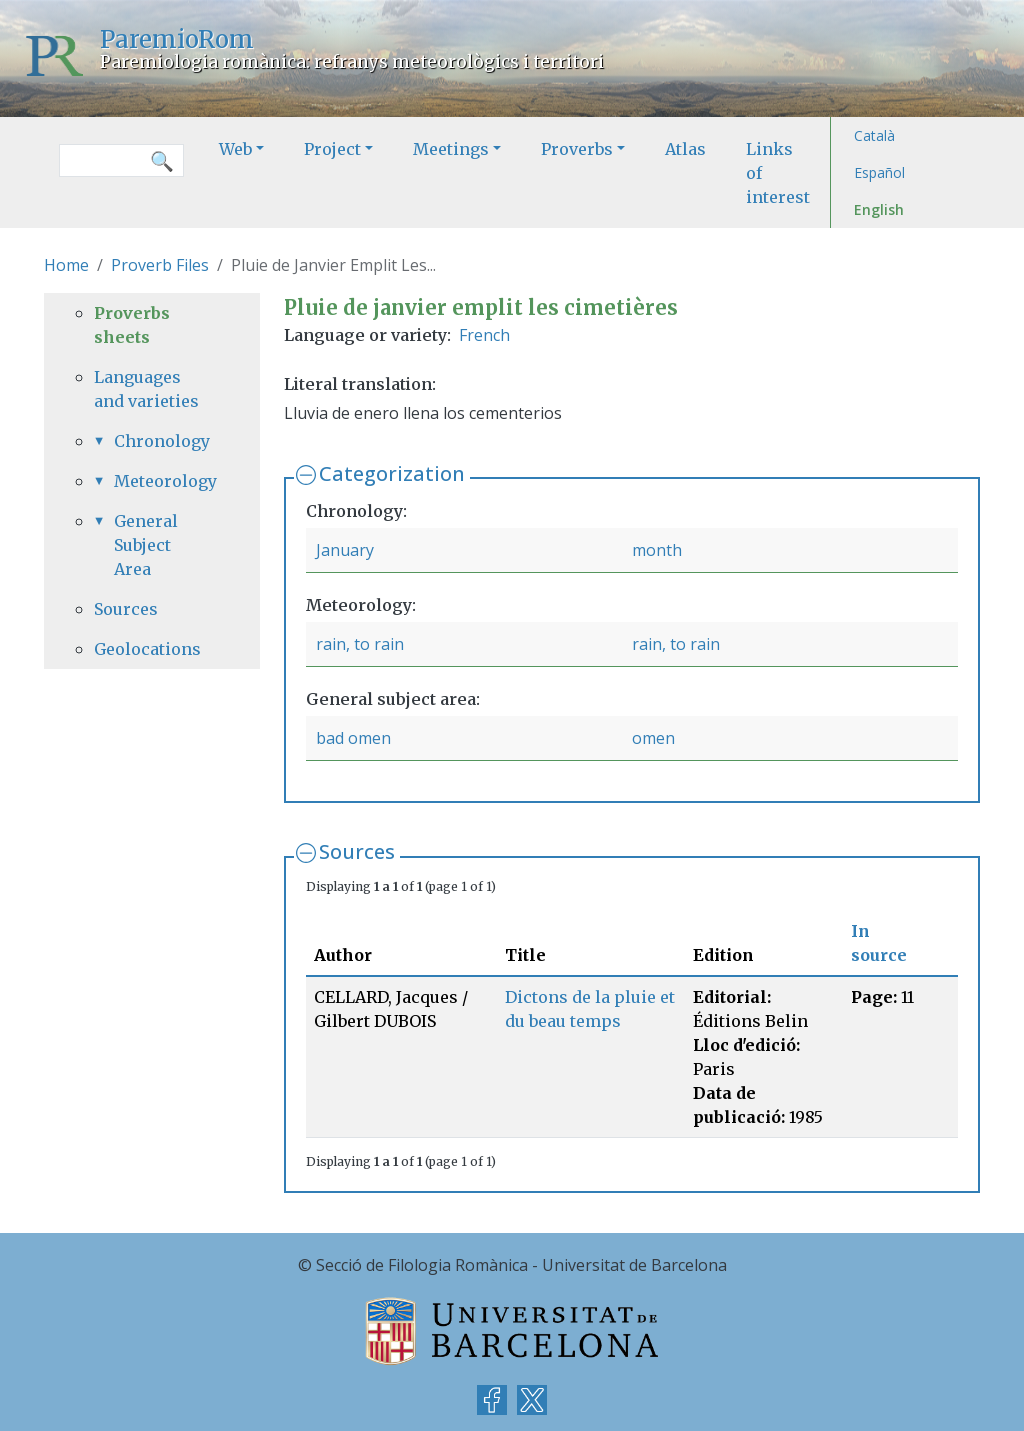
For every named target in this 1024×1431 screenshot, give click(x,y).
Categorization (392, 473)
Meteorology (162, 481)
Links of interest (778, 173)
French (484, 335)
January (345, 550)
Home (66, 265)
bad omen (353, 738)
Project (332, 149)
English (879, 209)
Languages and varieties (146, 389)
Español (879, 172)
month (657, 550)
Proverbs (577, 149)
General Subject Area (146, 545)
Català (874, 135)
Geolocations (147, 649)
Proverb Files (160, 265)
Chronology (162, 441)
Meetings (451, 149)
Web (235, 149)
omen (653, 738)
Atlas (685, 149)
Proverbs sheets (132, 325)
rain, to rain (360, 644)
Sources (357, 851)
